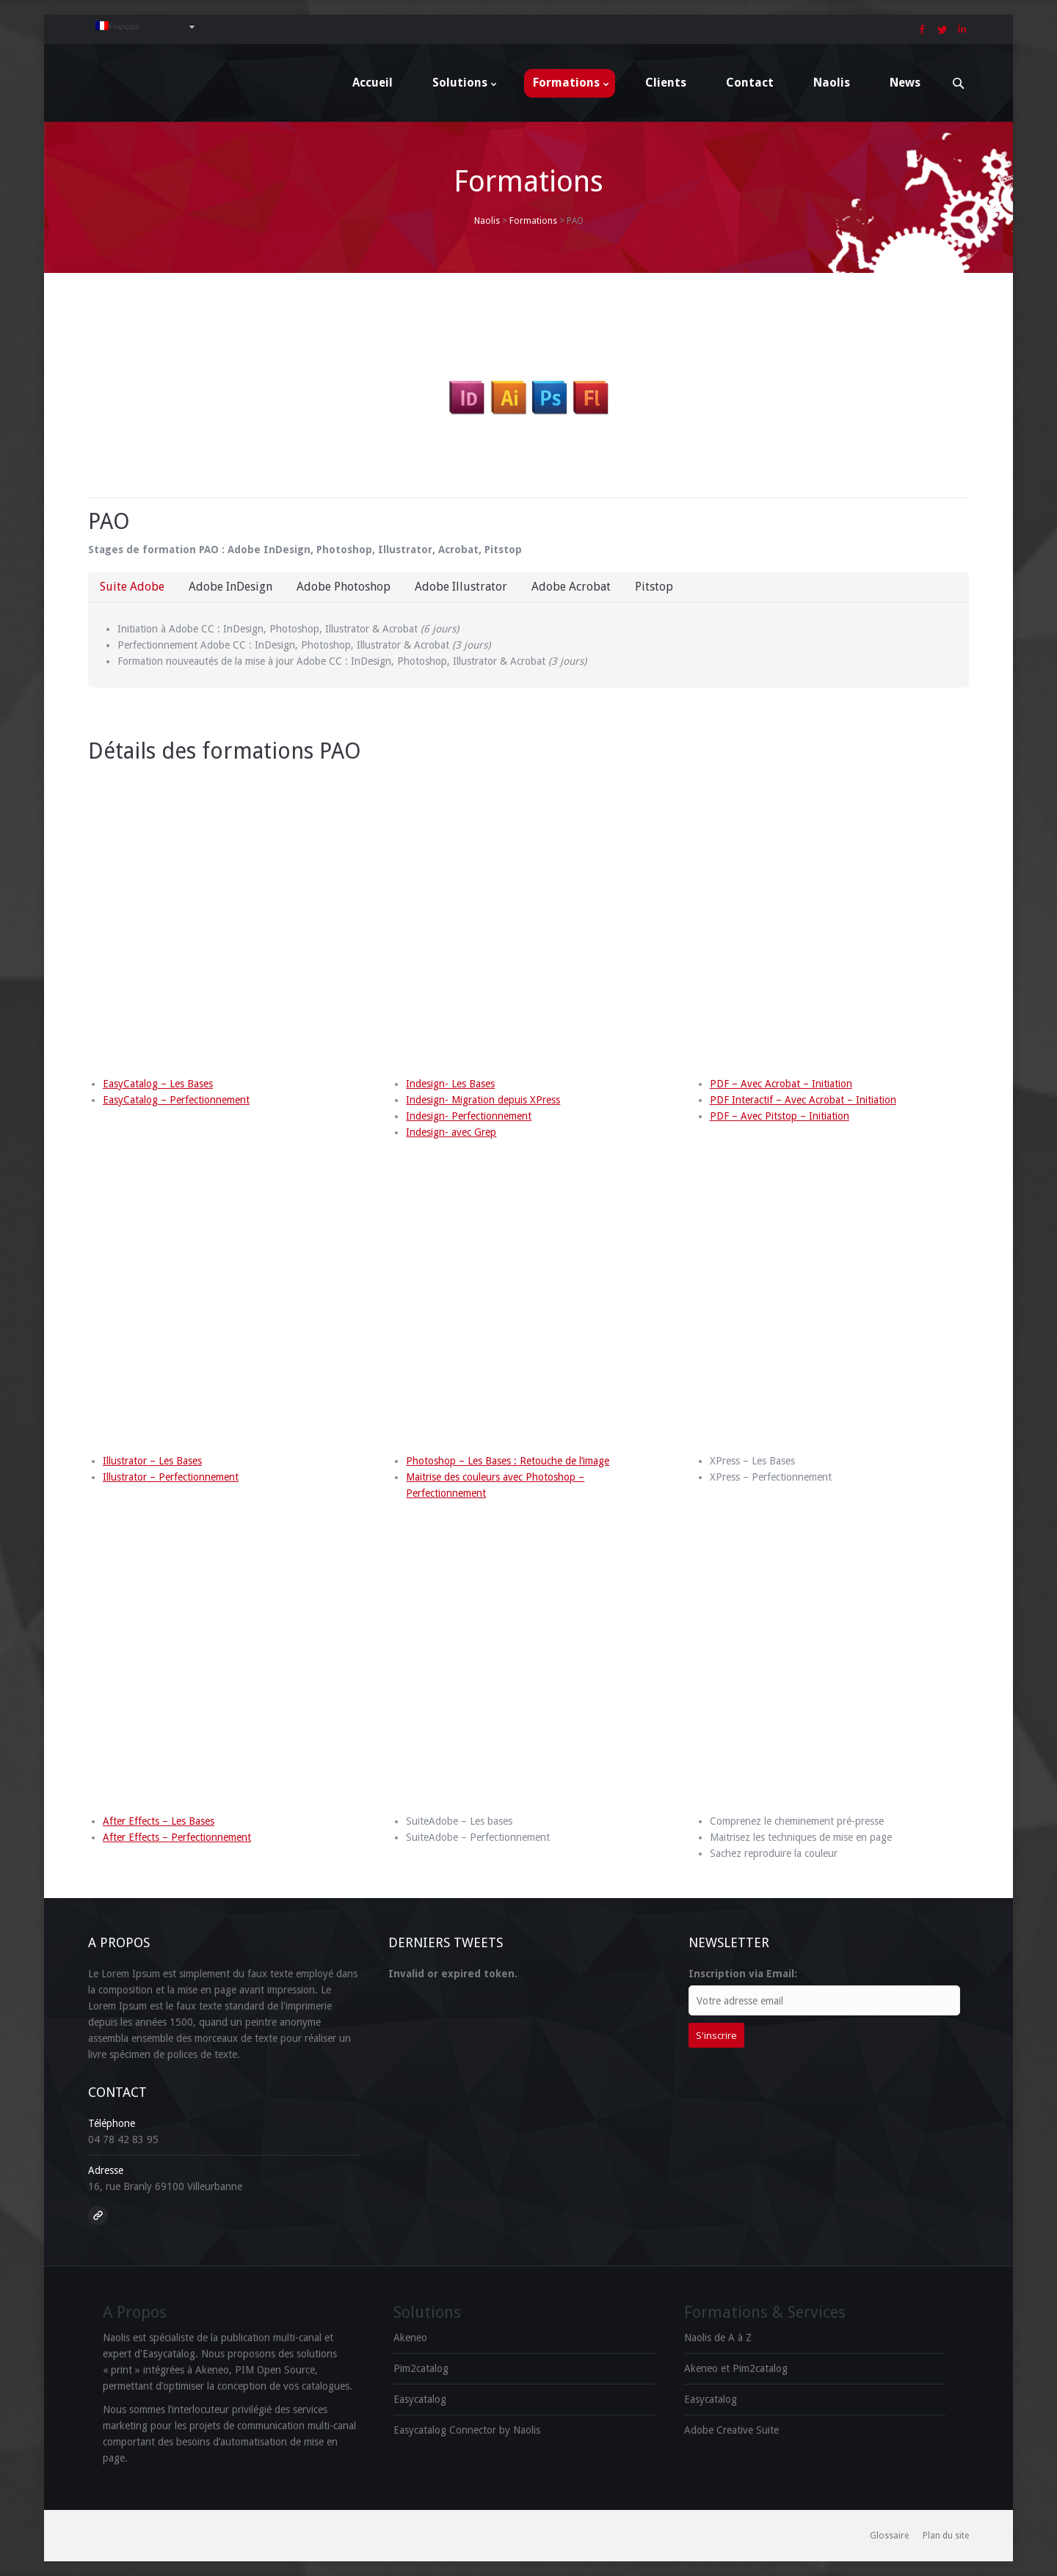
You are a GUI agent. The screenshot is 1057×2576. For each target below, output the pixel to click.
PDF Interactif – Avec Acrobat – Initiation (803, 1100)
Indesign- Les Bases (450, 1084)
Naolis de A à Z (718, 2337)
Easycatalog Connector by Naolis (466, 2430)
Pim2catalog (420, 2368)
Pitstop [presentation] (654, 587)
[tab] (132, 587)
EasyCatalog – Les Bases (158, 1084)
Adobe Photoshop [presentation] (344, 587)
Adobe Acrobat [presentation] (571, 587)
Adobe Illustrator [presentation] (461, 587)
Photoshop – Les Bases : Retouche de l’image (507, 1461)
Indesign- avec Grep (451, 1132)
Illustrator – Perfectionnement (171, 1477)
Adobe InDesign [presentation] (230, 587)
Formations (533, 221)
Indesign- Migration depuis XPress (483, 1100)
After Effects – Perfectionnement (177, 1837)
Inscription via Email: (743, 1974)
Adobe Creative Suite (731, 2430)
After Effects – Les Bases (158, 1821)
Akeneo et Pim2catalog (736, 2368)
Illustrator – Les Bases (152, 1461)
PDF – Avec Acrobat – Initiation (781, 1084)
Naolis (487, 221)
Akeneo (410, 2337)
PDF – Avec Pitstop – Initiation (779, 1116)
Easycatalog (419, 2399)
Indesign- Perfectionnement (468, 1116)
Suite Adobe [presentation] (132, 587)
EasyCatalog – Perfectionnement (176, 1100)
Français (117, 26)
